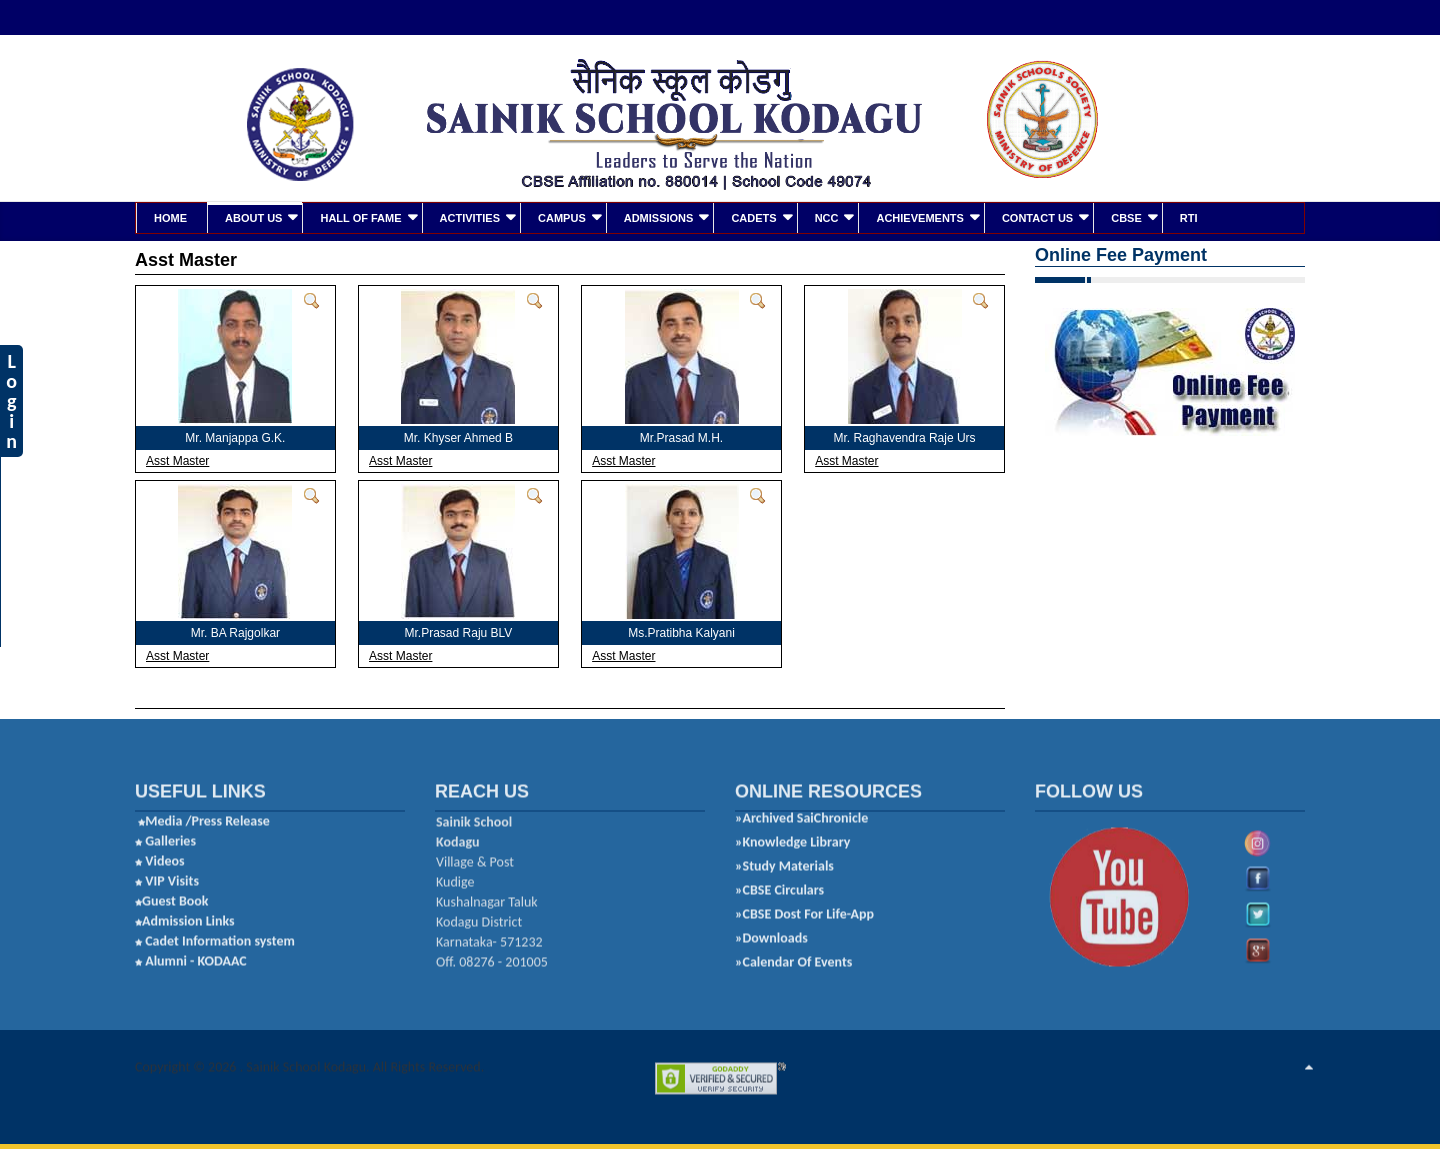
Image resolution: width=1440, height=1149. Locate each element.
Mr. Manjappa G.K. (235, 436)
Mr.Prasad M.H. (681, 436)
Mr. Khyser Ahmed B (458, 436)
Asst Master (177, 459)
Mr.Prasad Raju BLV (459, 631)
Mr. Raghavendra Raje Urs (905, 436)
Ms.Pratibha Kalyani (681, 631)
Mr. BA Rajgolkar (235, 631)
